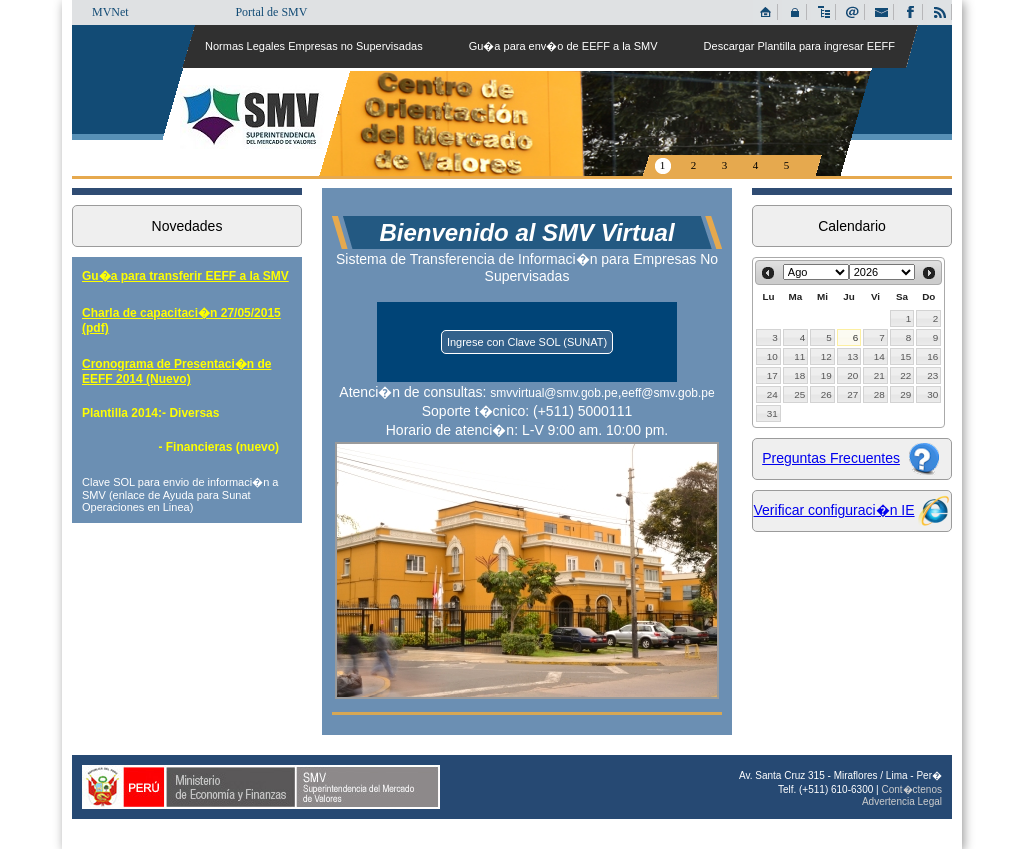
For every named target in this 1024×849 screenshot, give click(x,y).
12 (826, 356)
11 (799, 356)
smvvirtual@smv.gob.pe (553, 393)
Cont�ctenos (911, 789)
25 (799, 394)
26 (826, 394)
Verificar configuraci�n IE (834, 510)
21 (879, 375)
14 (879, 356)
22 (905, 375)
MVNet (110, 12)
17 (772, 375)
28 (879, 394)
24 (772, 394)
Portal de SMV (271, 12)
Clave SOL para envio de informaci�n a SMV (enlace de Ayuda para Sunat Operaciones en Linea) (180, 494)
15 (905, 356)
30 (932, 394)
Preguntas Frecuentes (831, 458)
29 (905, 394)
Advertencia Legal (902, 801)
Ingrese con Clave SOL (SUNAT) (527, 342)
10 (772, 356)
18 (799, 375)
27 (852, 394)
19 (826, 375)
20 (852, 375)
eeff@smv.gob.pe (668, 393)
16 (932, 356)
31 (772, 413)
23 (932, 375)
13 (852, 356)
